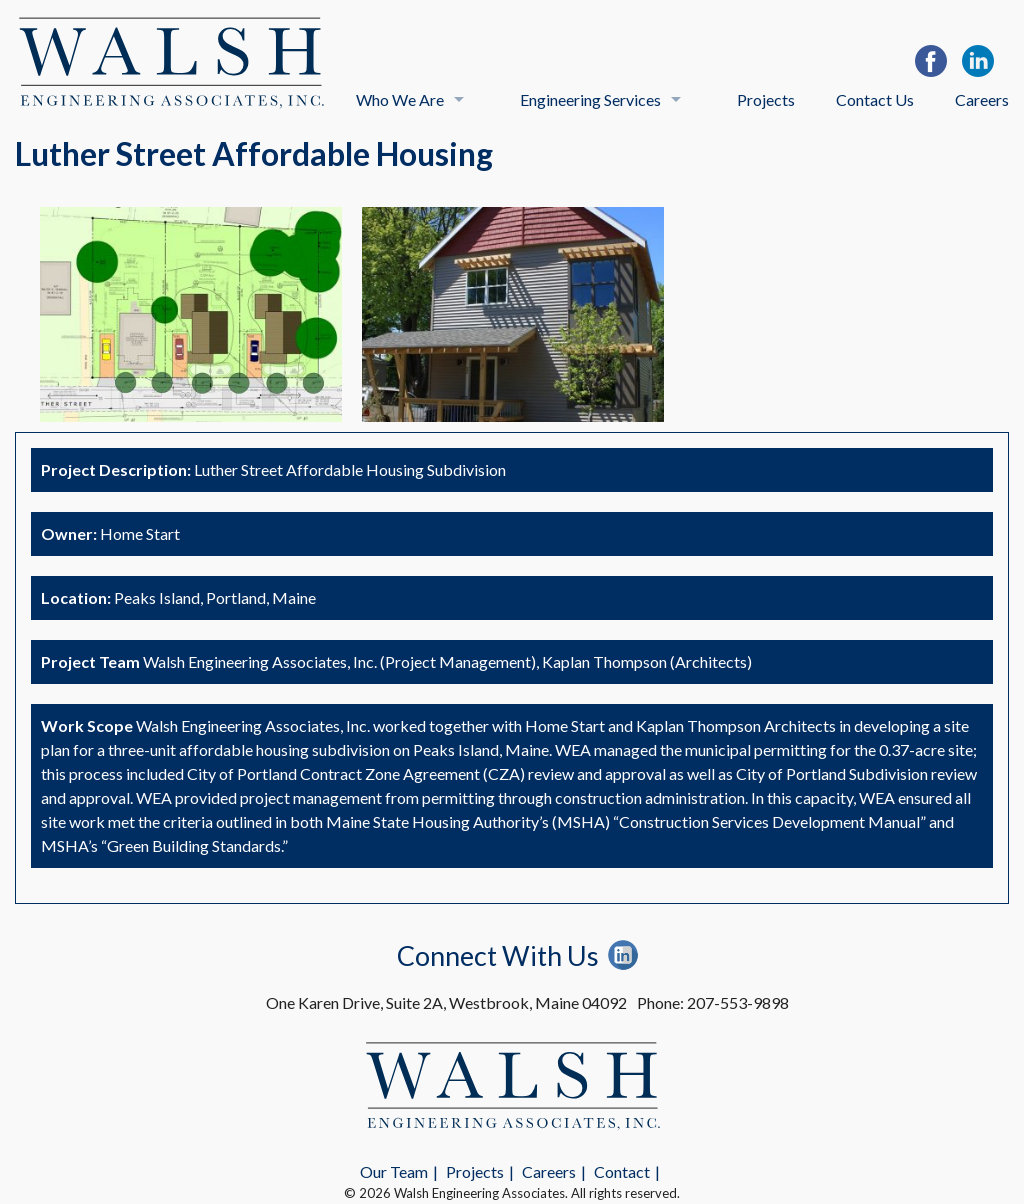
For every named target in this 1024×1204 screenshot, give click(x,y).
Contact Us (875, 99)
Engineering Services (590, 99)
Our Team (394, 1171)
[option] (191, 315)
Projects (766, 99)
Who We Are (400, 99)
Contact (622, 1171)
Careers (982, 99)
